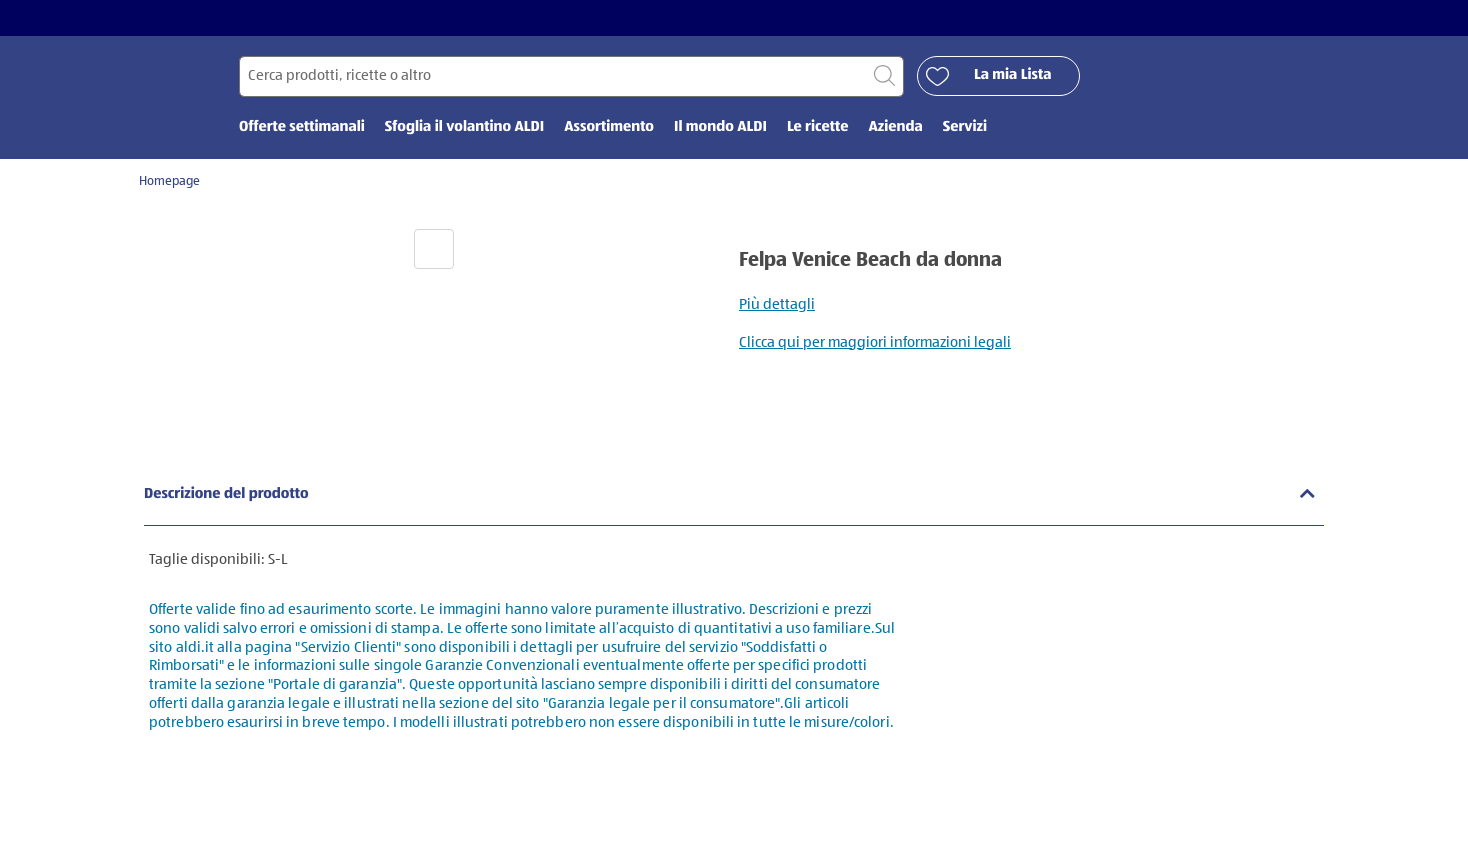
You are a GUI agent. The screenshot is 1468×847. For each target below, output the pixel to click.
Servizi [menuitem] (965, 127)
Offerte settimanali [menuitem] (302, 127)
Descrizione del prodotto (226, 494)
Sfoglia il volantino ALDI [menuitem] (464, 127)
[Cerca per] (571, 76)
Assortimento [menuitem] (609, 127)
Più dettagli (777, 304)
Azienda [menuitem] (895, 127)
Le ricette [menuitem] (818, 127)
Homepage (169, 181)
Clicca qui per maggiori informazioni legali (875, 342)
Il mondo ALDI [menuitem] (720, 127)
